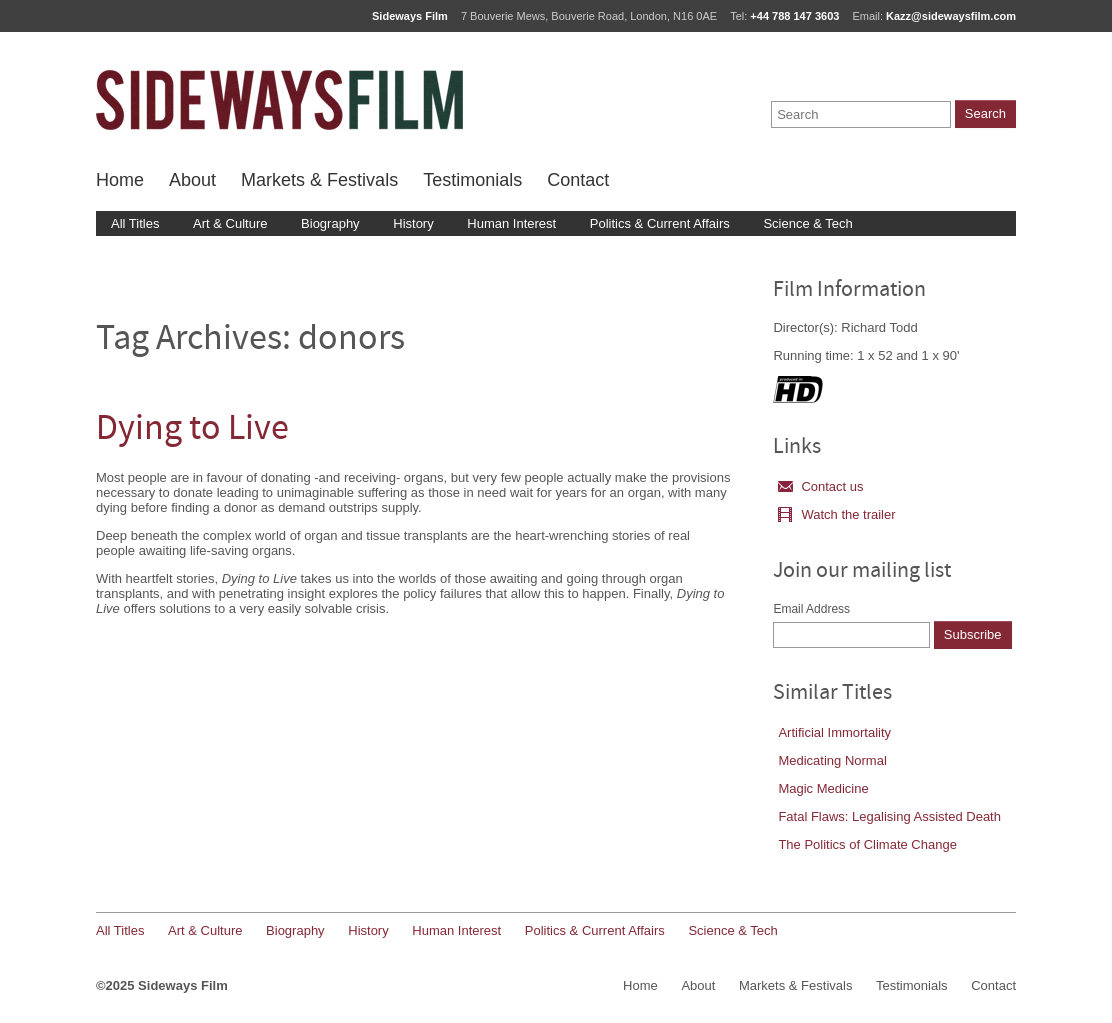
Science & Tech (807, 223)
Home (120, 180)
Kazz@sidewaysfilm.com (951, 16)
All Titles (135, 223)
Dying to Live (192, 430)
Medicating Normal (832, 760)
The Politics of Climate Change (867, 844)
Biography (330, 223)
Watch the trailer (836, 514)
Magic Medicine (823, 788)
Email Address (811, 609)
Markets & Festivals (319, 180)
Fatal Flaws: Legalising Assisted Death (889, 816)
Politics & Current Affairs (660, 223)
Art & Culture (230, 223)
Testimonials (472, 180)
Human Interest (511, 223)
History (413, 223)
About (192, 180)
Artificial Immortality (834, 732)
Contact (578, 180)
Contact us (820, 486)
